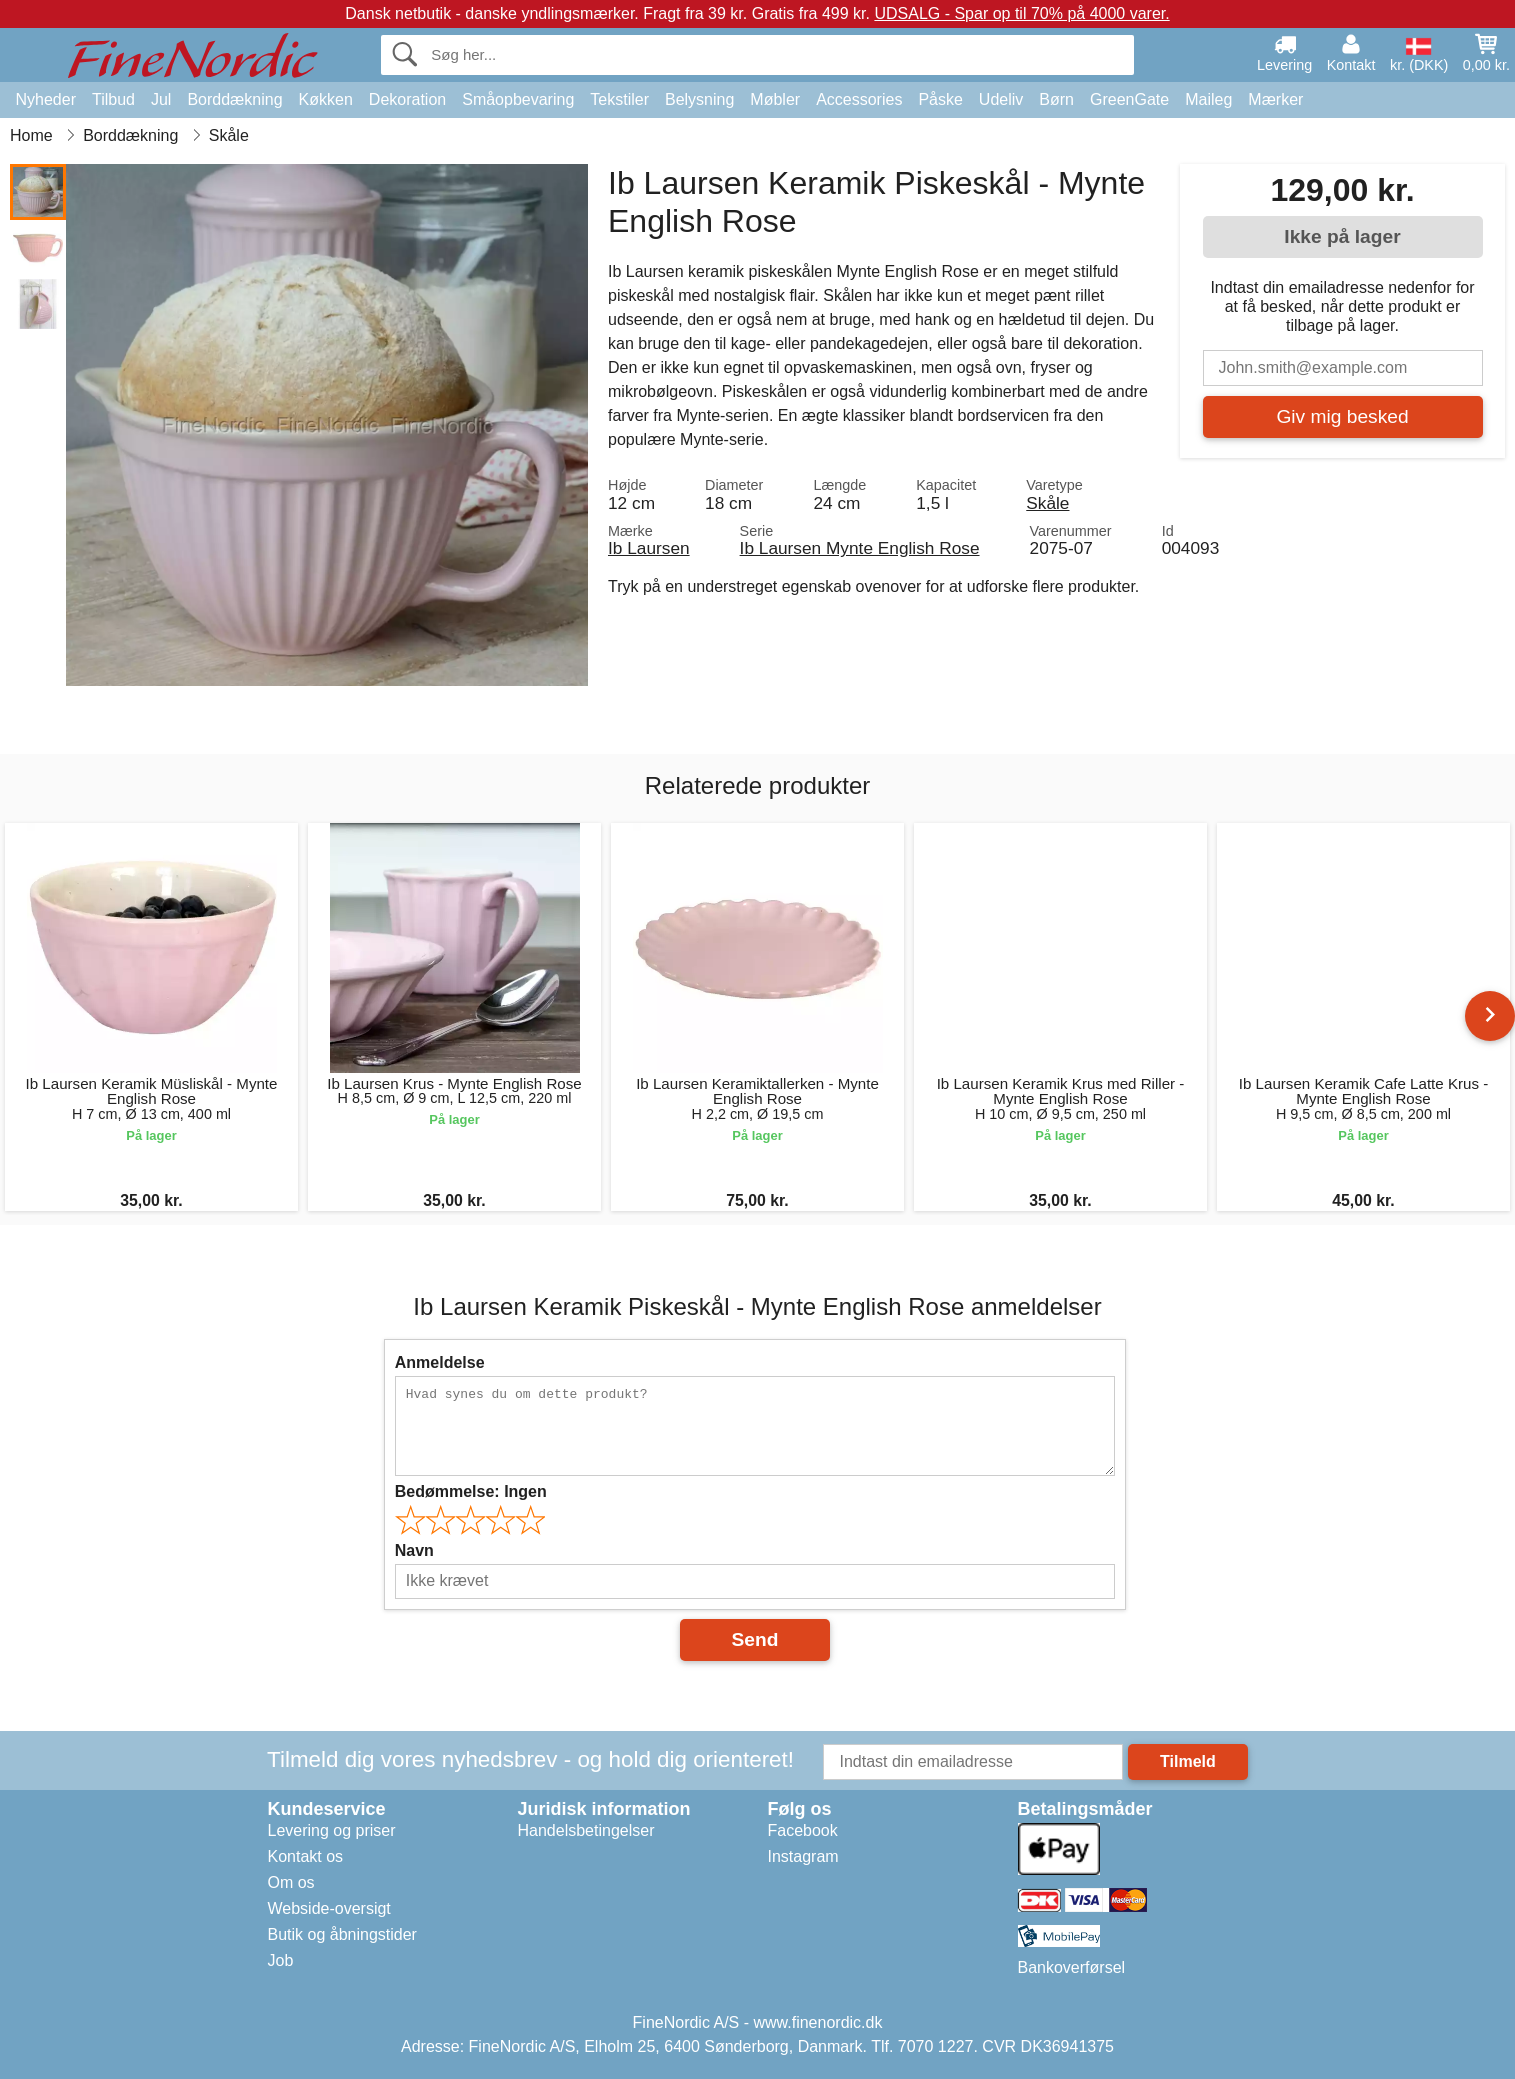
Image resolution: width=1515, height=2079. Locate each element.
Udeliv (1001, 99)
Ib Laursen (649, 548)
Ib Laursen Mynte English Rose (860, 548)
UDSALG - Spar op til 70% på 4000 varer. (1021, 13)
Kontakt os (306, 1856)
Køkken (326, 99)
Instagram (803, 1856)
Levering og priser (332, 1830)
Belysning (699, 99)
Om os (291, 1882)
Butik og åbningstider (342, 1934)
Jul (161, 99)
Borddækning (234, 99)
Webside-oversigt (329, 1908)
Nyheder (46, 99)
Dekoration (407, 99)
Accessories (859, 99)
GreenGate (1129, 99)
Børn (1056, 99)
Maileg (1208, 99)
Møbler (775, 99)
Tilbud (113, 99)
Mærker (1275, 99)
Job (281, 1960)
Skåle (1047, 503)
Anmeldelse (440, 1362)
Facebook (803, 1830)
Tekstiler (619, 99)
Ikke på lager (1342, 236)
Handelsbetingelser (586, 1830)
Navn (414, 1550)
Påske (940, 99)
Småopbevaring (518, 99)
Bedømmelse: (471, 1491)
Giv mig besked (1342, 416)
